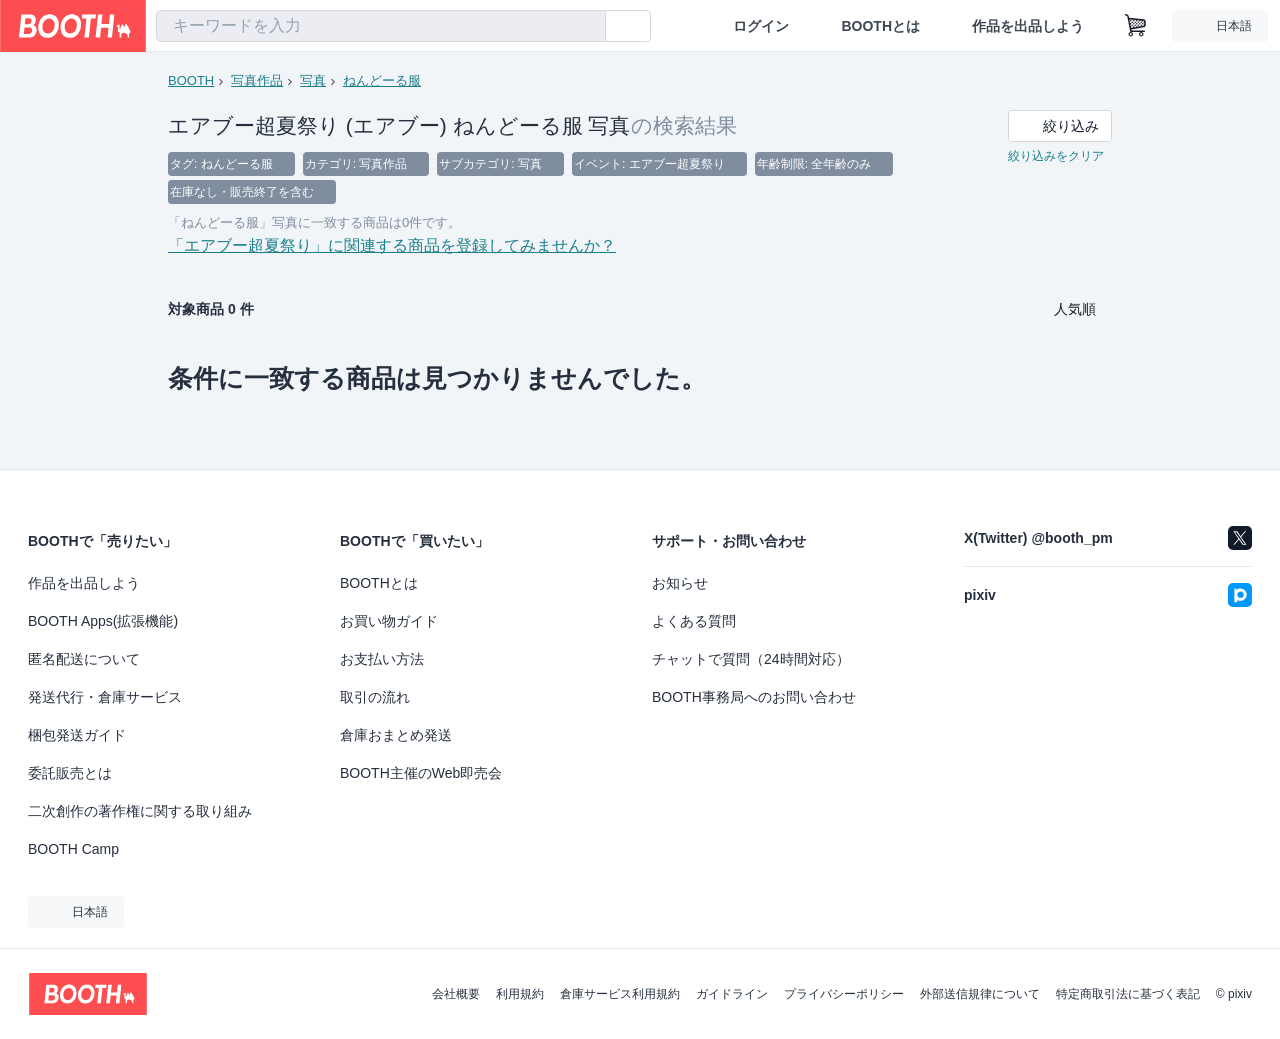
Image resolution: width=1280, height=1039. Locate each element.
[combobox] (381, 26)
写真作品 (257, 80)
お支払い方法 (382, 659)
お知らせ (680, 583)
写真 (313, 80)
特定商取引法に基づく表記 (1128, 994)
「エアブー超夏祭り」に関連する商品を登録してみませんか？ (392, 245)
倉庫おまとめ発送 (396, 735)
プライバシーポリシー (844, 994)
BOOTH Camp (73, 849)
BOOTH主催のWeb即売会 (421, 773)
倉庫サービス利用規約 (620, 994)
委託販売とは (70, 773)
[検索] (586, 27)
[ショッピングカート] (1136, 26)
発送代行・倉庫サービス (105, 697)
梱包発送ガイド (77, 735)
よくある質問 (694, 621)
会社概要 (456, 994)
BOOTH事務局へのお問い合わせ (754, 697)
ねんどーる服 (382, 80)
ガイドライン (732, 994)
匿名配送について (84, 659)
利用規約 (520, 994)
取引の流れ (375, 697)
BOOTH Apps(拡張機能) (103, 621)
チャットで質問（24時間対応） (751, 659)
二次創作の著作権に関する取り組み (140, 811)
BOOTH (191, 80)
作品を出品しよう (1028, 26)
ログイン (761, 26)
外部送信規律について (980, 994)
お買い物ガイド (389, 621)
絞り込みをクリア (1056, 156)
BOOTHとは (880, 26)
